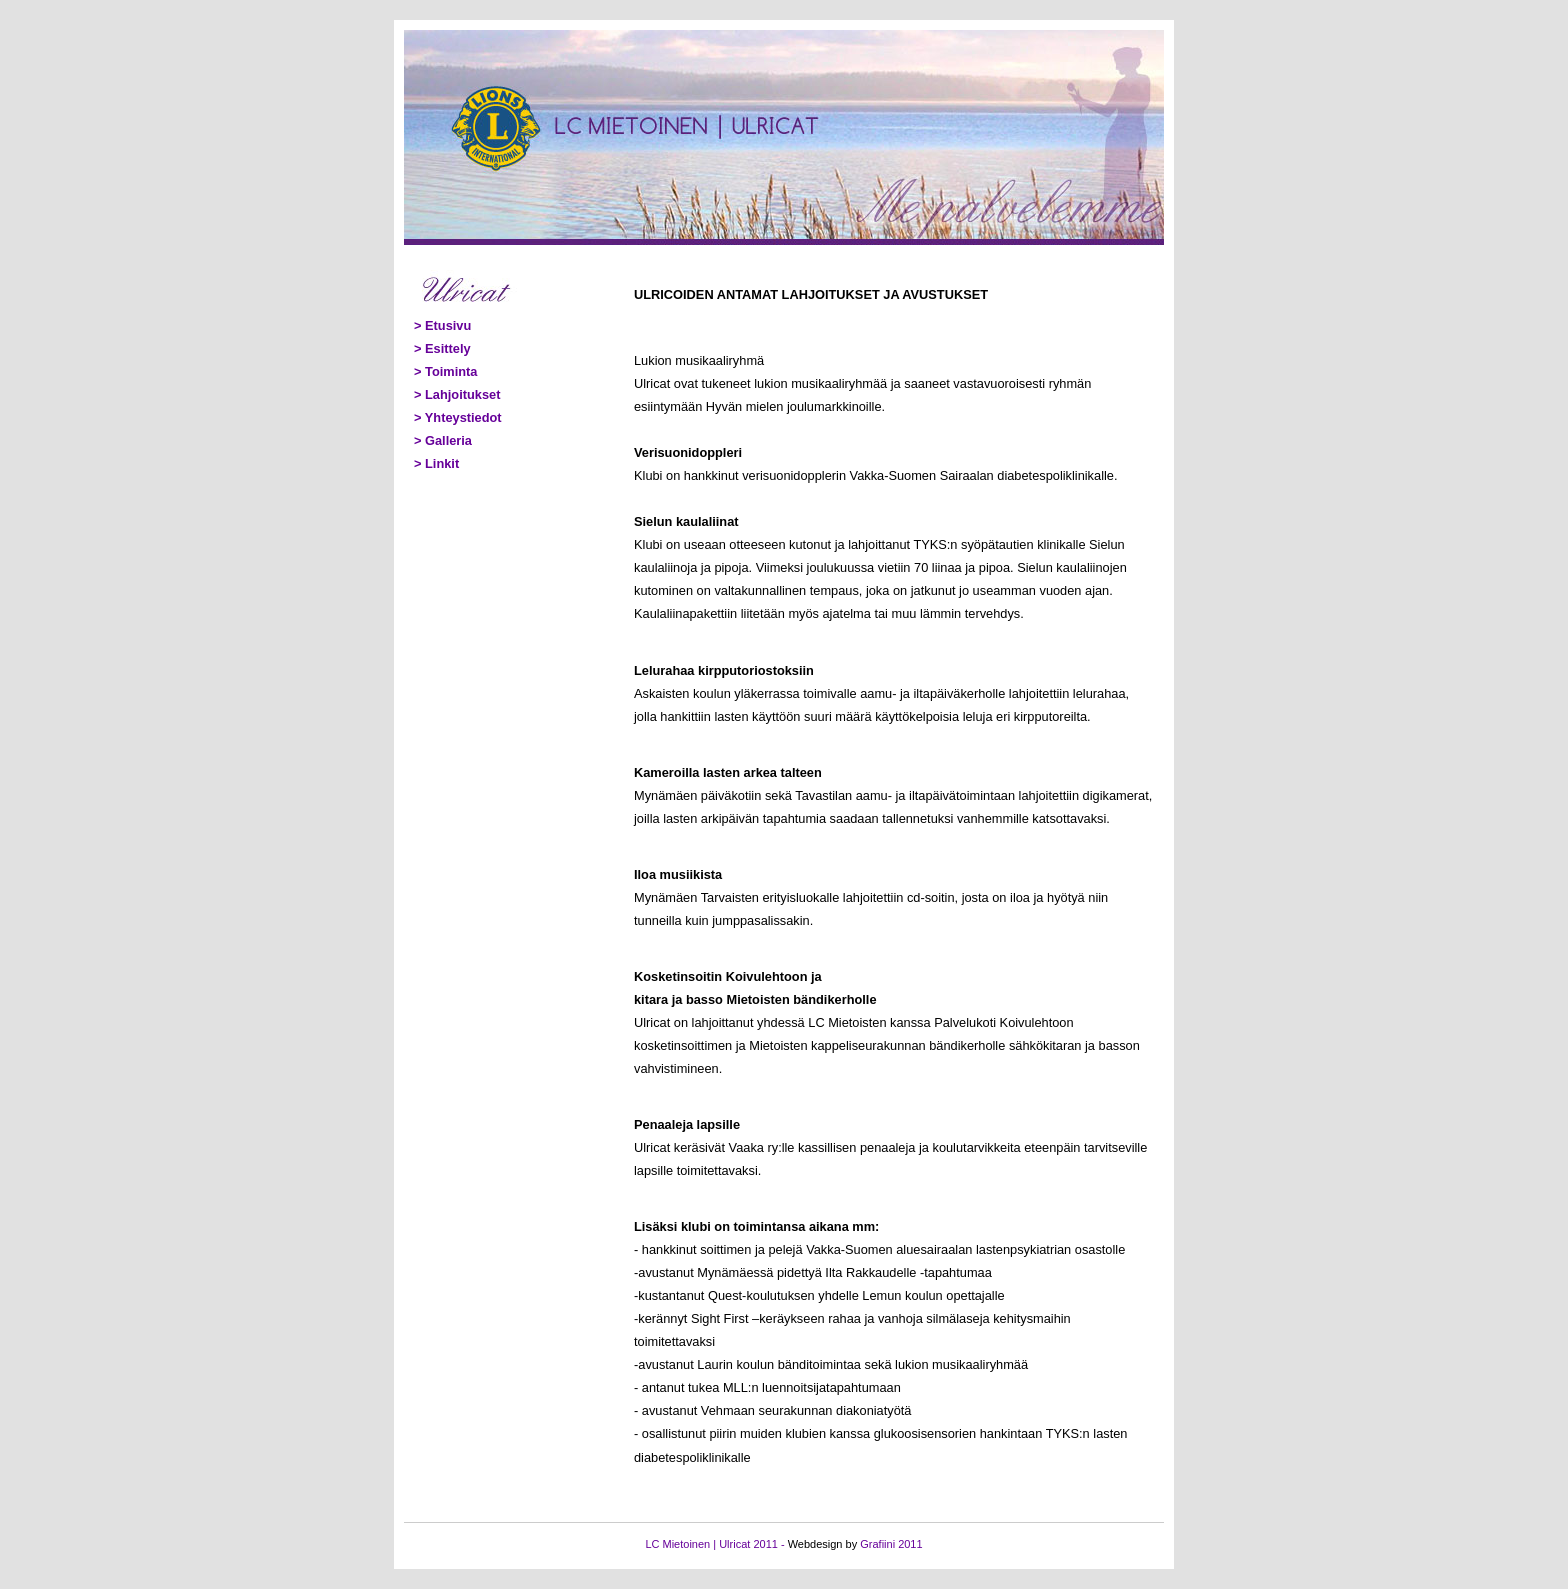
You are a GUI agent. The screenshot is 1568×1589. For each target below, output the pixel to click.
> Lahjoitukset (457, 394)
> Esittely (442, 348)
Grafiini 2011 (891, 1544)
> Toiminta (445, 371)
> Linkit (436, 463)
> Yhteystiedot (458, 417)
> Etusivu (442, 325)
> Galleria (443, 440)
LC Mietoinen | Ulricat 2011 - (716, 1544)
